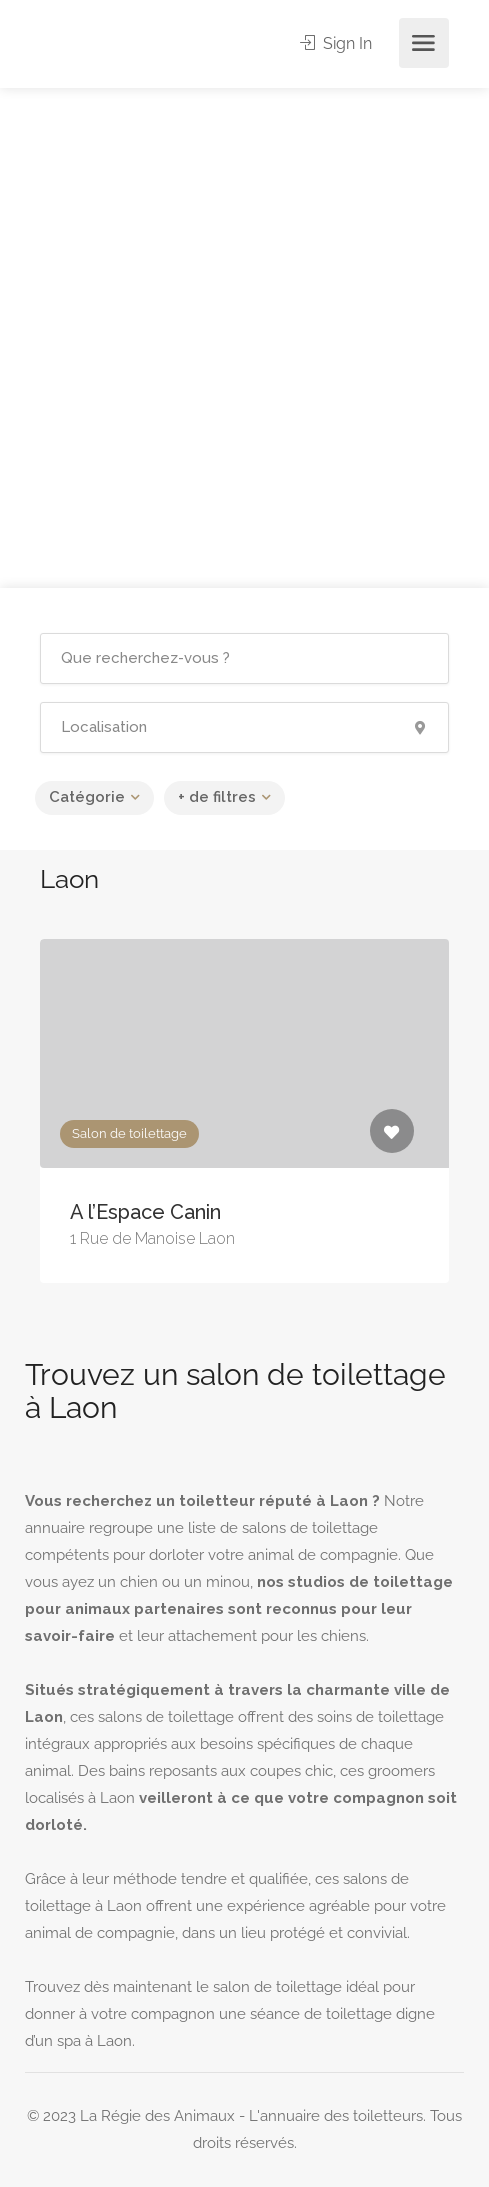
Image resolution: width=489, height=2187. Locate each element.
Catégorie (87, 797)
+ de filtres (217, 797)
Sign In (336, 43)
